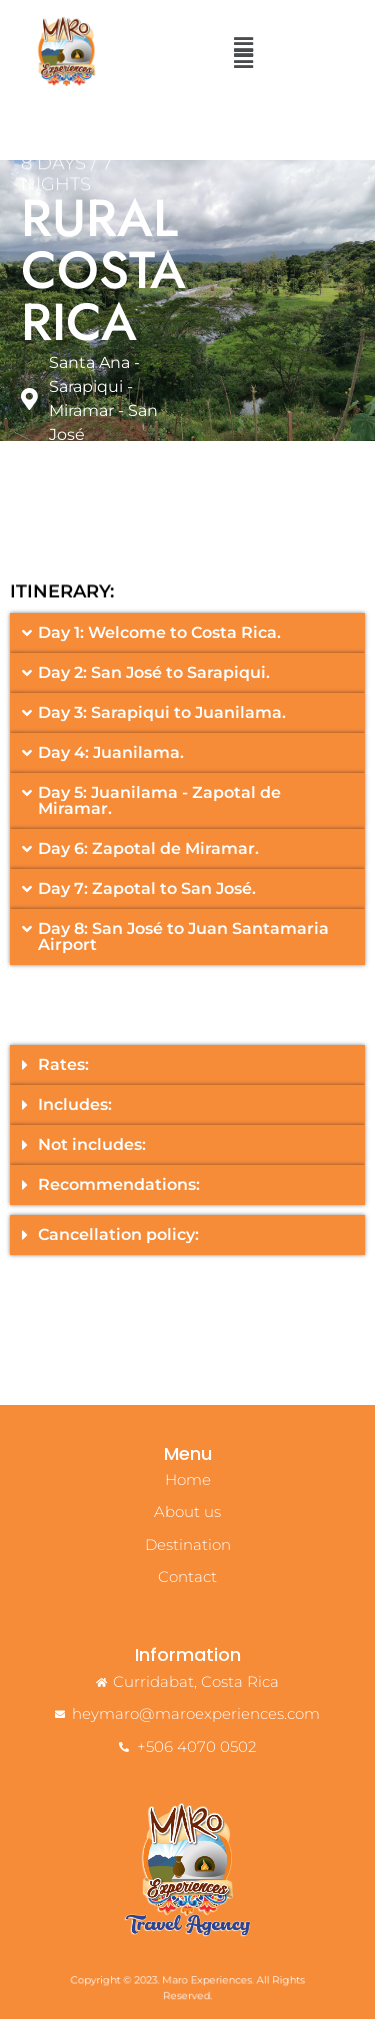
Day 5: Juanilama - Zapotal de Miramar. (159, 818)
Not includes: (92, 1162)
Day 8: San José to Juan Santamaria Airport (183, 954)
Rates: (63, 1082)
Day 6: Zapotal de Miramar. (148, 866)
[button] (244, 59)
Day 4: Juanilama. (111, 770)
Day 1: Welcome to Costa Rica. (159, 650)
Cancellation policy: (118, 1252)
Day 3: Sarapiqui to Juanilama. (162, 730)
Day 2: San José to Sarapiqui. (154, 690)
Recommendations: (119, 1202)
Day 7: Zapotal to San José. (147, 906)
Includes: (75, 1122)
